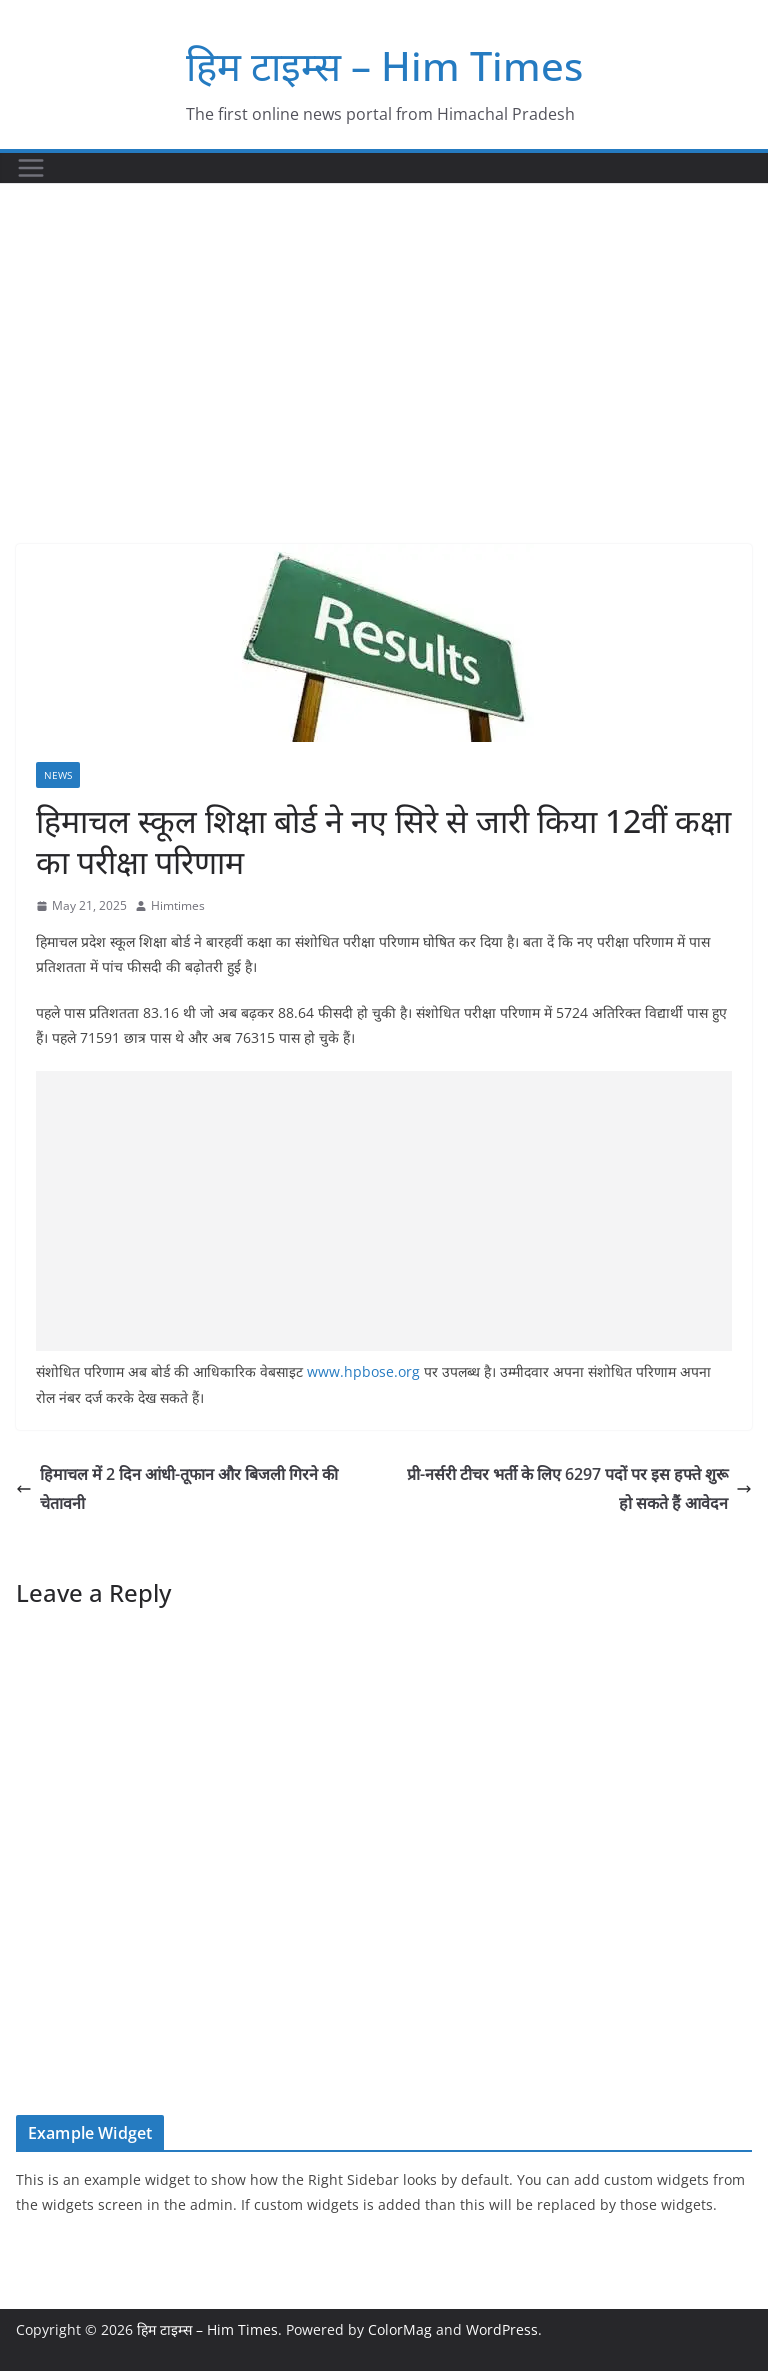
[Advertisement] (384, 334)
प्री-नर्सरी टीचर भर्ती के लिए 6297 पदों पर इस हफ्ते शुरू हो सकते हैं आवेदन (579, 1488)
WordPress (502, 2329)
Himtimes (178, 905)
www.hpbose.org (363, 1371)
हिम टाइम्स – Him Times (384, 65)
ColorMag (400, 2329)
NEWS (58, 775)
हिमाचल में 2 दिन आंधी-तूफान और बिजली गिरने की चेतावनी (177, 1488)
